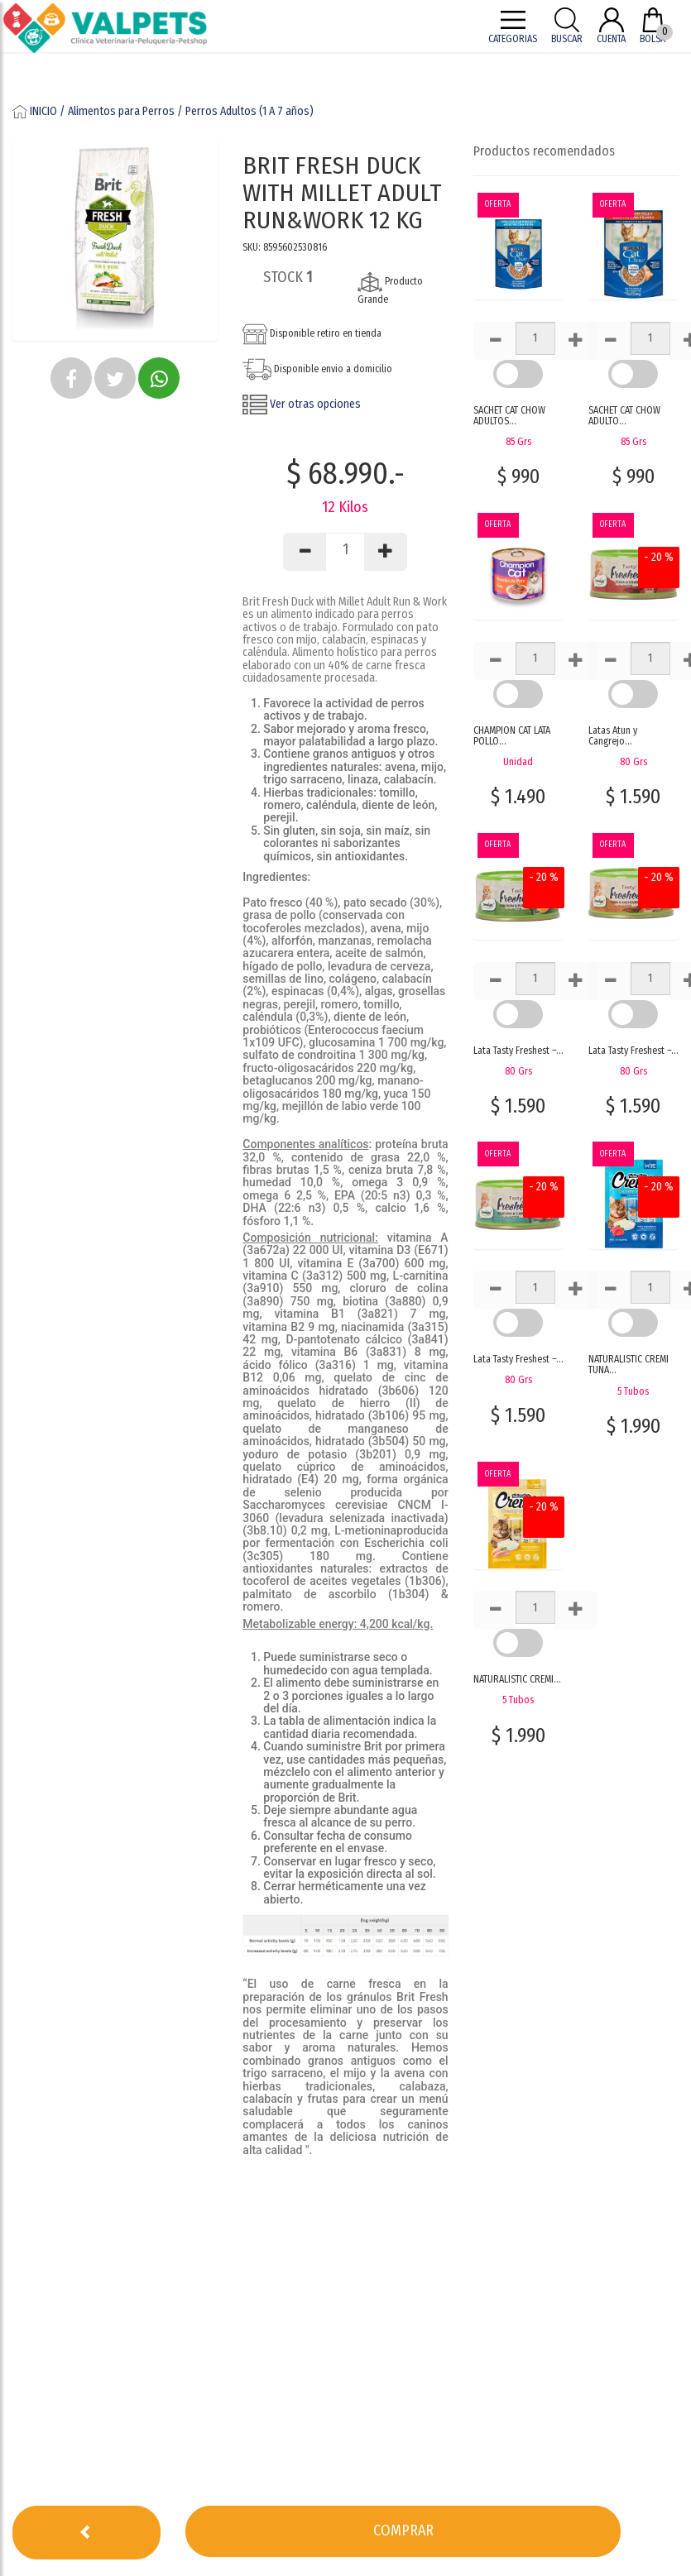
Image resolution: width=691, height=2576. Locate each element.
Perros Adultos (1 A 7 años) (249, 111)
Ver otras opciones (301, 404)
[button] (71, 378)
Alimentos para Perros (121, 111)
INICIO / (40, 111)
